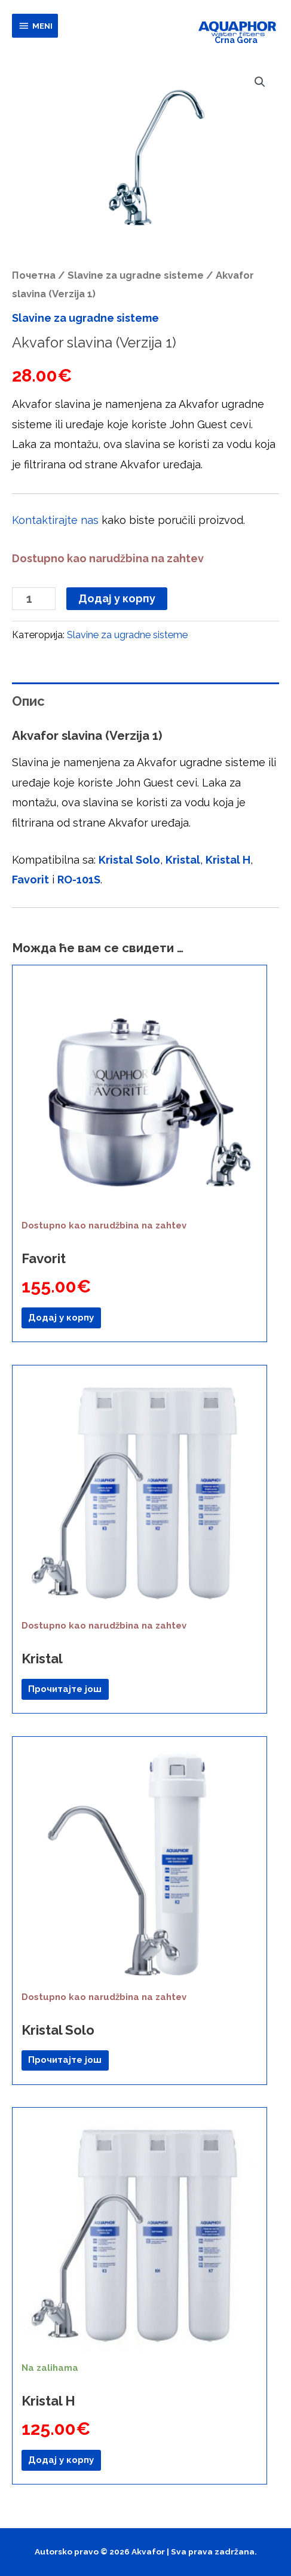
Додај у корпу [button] (61, 1317)
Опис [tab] (28, 701)
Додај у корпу (116, 598)
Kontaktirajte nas (55, 520)
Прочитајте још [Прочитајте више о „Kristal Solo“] (65, 2059)
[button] (260, 82)
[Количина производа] (34, 598)
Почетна (34, 275)
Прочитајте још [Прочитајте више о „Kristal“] (65, 1689)
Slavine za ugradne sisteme (136, 275)
